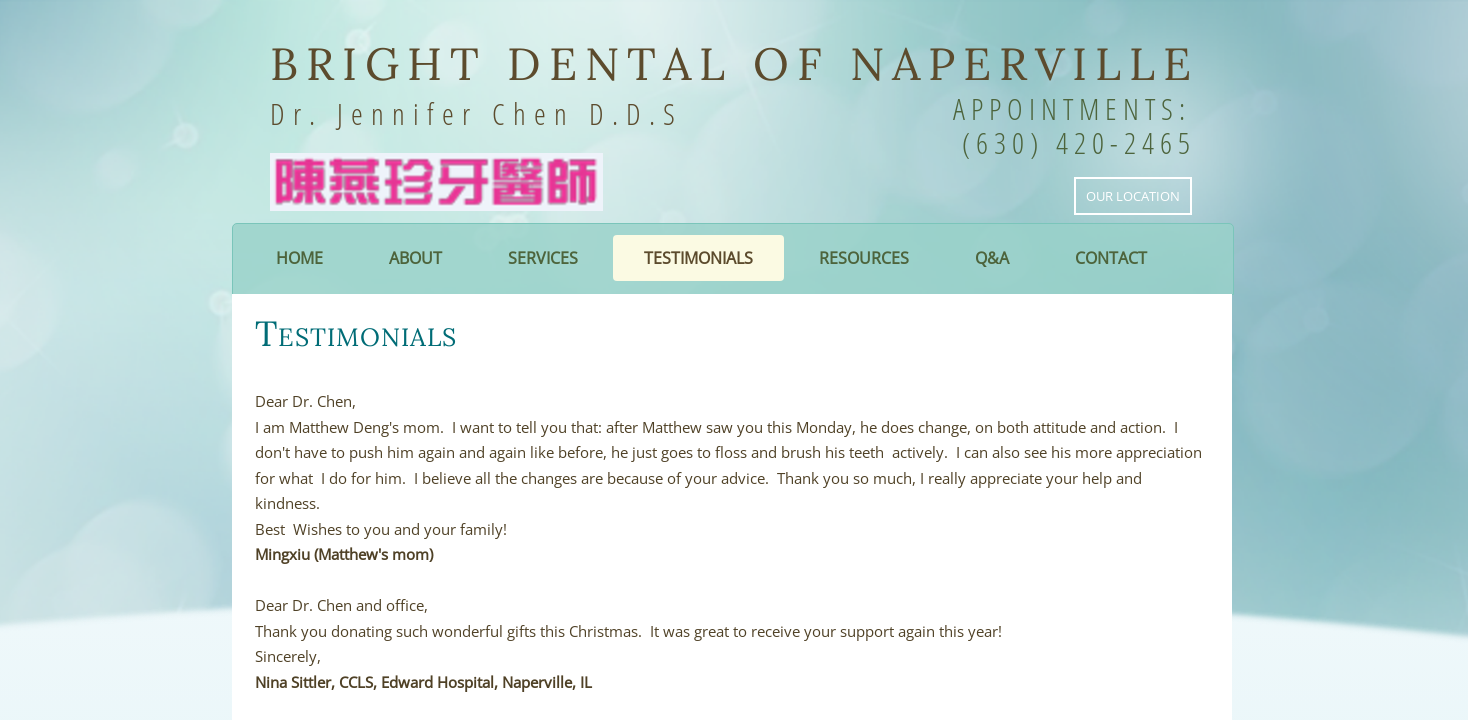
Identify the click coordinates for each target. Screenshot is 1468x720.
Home (299, 258)
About (415, 258)
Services (543, 258)
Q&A (992, 258)
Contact (1111, 258)
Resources (864, 258)
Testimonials (698, 258)
